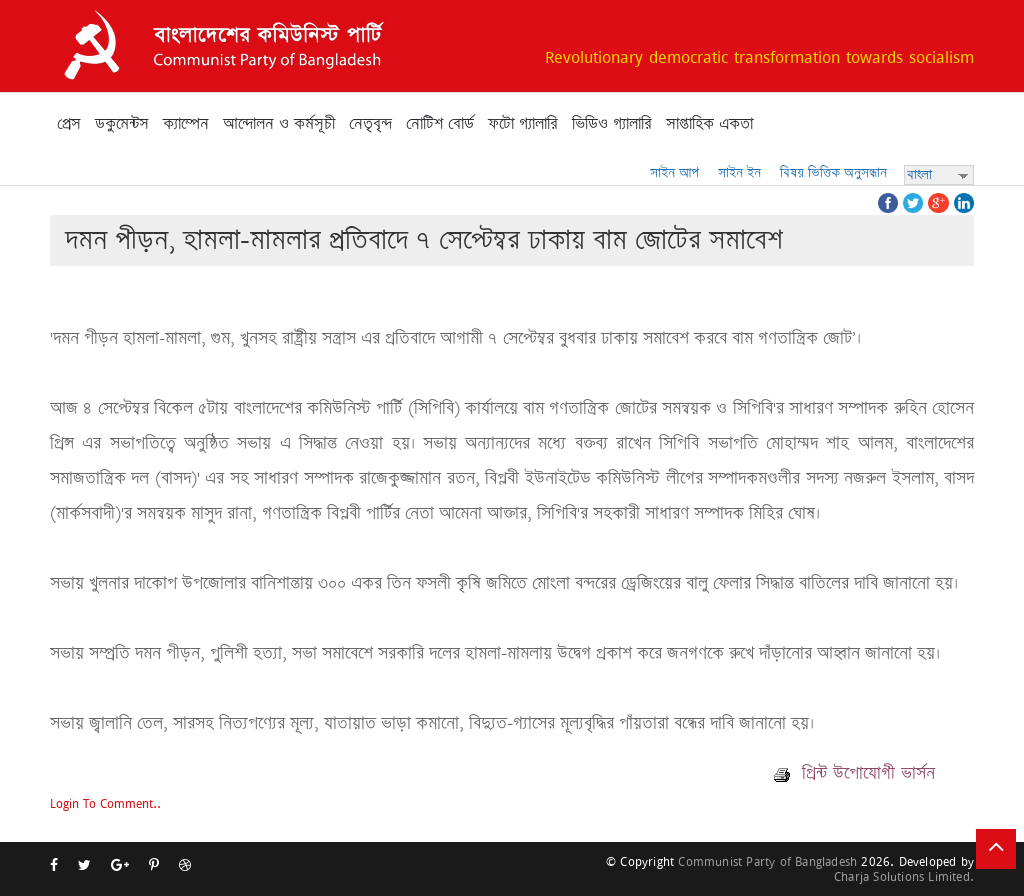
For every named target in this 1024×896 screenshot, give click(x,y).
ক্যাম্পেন (186, 124)
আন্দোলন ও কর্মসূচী (279, 124)
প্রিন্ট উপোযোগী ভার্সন (854, 773)
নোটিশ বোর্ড (440, 124)
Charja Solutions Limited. (904, 876)
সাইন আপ (674, 172)
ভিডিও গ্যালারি (612, 124)
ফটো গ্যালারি (523, 124)
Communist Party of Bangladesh (767, 861)
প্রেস (69, 124)
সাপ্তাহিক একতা (709, 124)
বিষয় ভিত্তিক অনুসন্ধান (833, 172)
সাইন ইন (739, 172)
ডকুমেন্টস (122, 124)
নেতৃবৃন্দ (370, 124)
